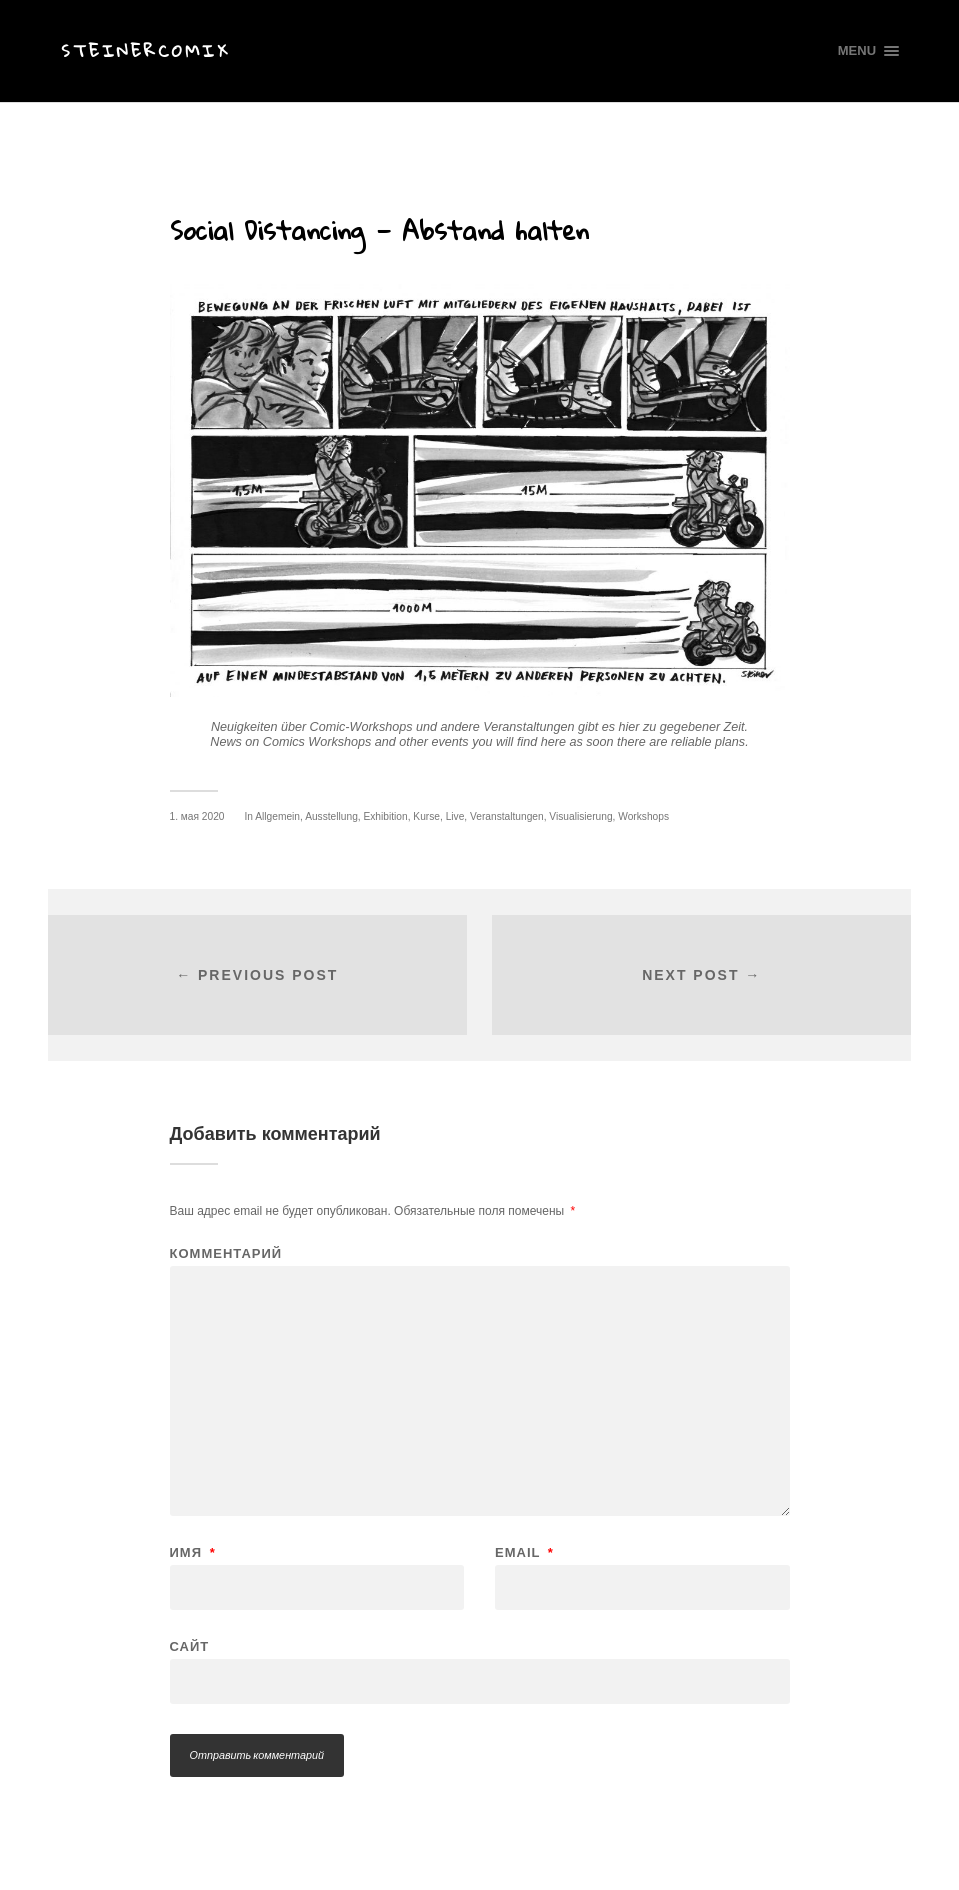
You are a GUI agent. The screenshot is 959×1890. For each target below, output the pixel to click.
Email (524, 1552)
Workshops (643, 816)
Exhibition (385, 816)
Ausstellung (331, 816)
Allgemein (277, 816)
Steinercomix (145, 50)
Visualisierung (580, 816)
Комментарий (226, 1253)
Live (455, 816)
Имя (193, 1552)
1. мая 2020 (197, 816)
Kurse (426, 816)
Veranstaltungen (507, 816)
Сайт (190, 1646)
